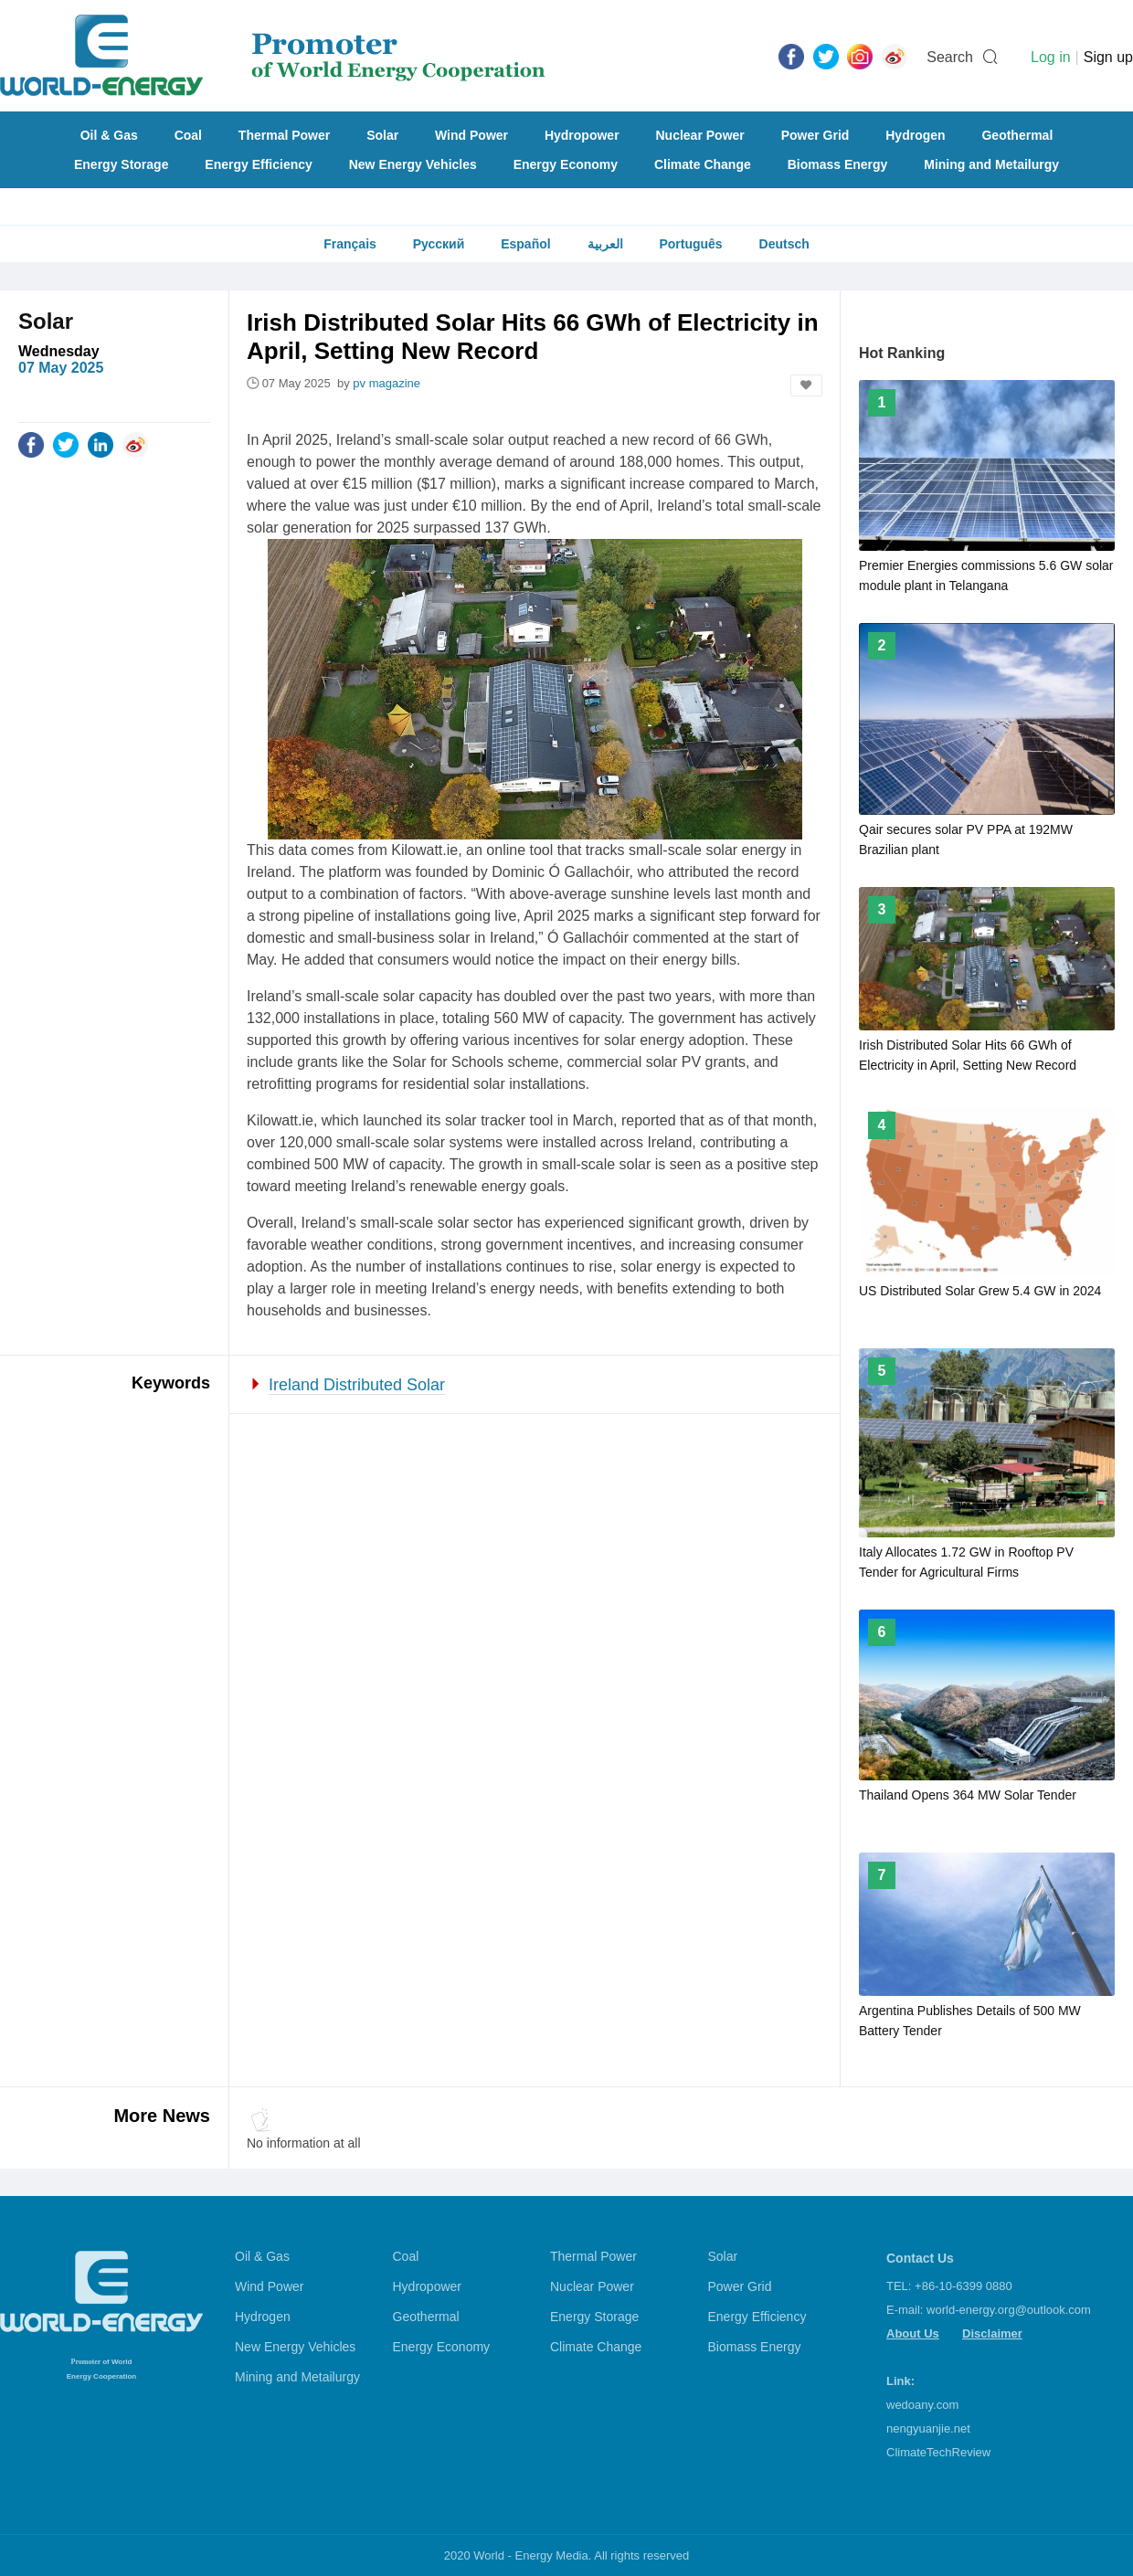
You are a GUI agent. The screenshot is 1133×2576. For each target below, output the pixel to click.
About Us (912, 2333)
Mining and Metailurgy (991, 164)
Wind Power (471, 135)
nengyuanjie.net (928, 2428)
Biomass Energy (838, 164)
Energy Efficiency (258, 164)
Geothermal (1017, 135)
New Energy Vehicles (413, 164)
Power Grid (815, 135)
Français (349, 244)
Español (525, 244)
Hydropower (582, 135)
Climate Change (702, 164)
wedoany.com (922, 2405)
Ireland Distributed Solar (357, 1385)
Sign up (1108, 57)
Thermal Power (284, 135)
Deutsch (784, 244)
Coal (188, 135)
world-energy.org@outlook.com (1009, 2310)
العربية (605, 244)
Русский (439, 244)
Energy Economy (566, 164)
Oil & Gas (109, 135)
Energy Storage (121, 164)
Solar (382, 135)
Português (690, 244)
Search (950, 57)
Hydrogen (915, 135)
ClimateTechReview (938, 2452)
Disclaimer (992, 2333)
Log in (1051, 57)
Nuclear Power (700, 135)
